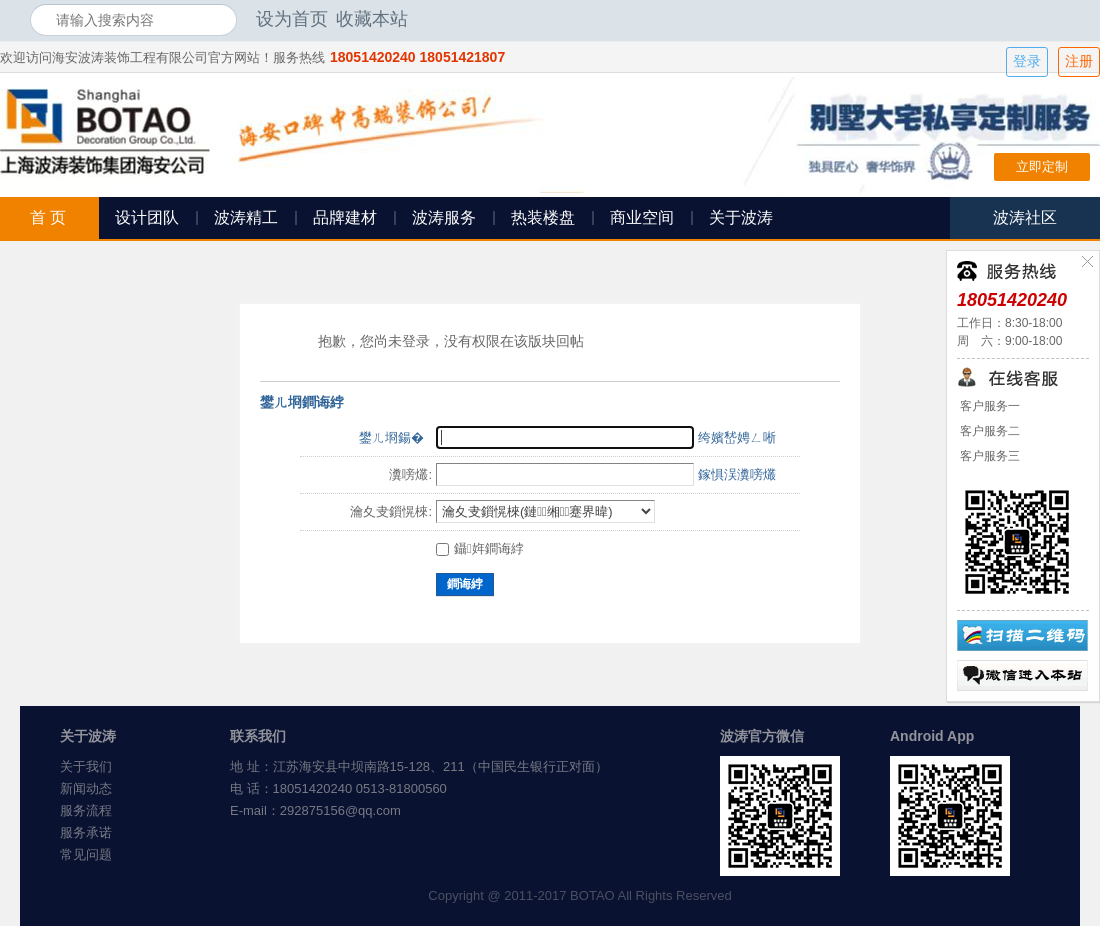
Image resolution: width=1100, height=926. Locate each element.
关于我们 (86, 766)
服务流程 (86, 810)
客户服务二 (988, 431)
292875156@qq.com (340, 810)
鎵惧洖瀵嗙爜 (737, 474)
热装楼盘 (543, 217)
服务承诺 (86, 832)
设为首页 (292, 19)
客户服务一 (988, 406)
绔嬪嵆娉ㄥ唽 (737, 437)
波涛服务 (444, 217)
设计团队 (147, 217)
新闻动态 (86, 788)
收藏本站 (372, 19)
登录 (1027, 61)
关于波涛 (741, 217)
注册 (1079, 61)
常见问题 (86, 854)
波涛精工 (246, 217)
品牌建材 (345, 217)
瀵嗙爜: (410, 474)
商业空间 (642, 217)
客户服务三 (988, 456)
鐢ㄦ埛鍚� (391, 437)
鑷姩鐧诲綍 (480, 548)
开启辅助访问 (1065, 19)
